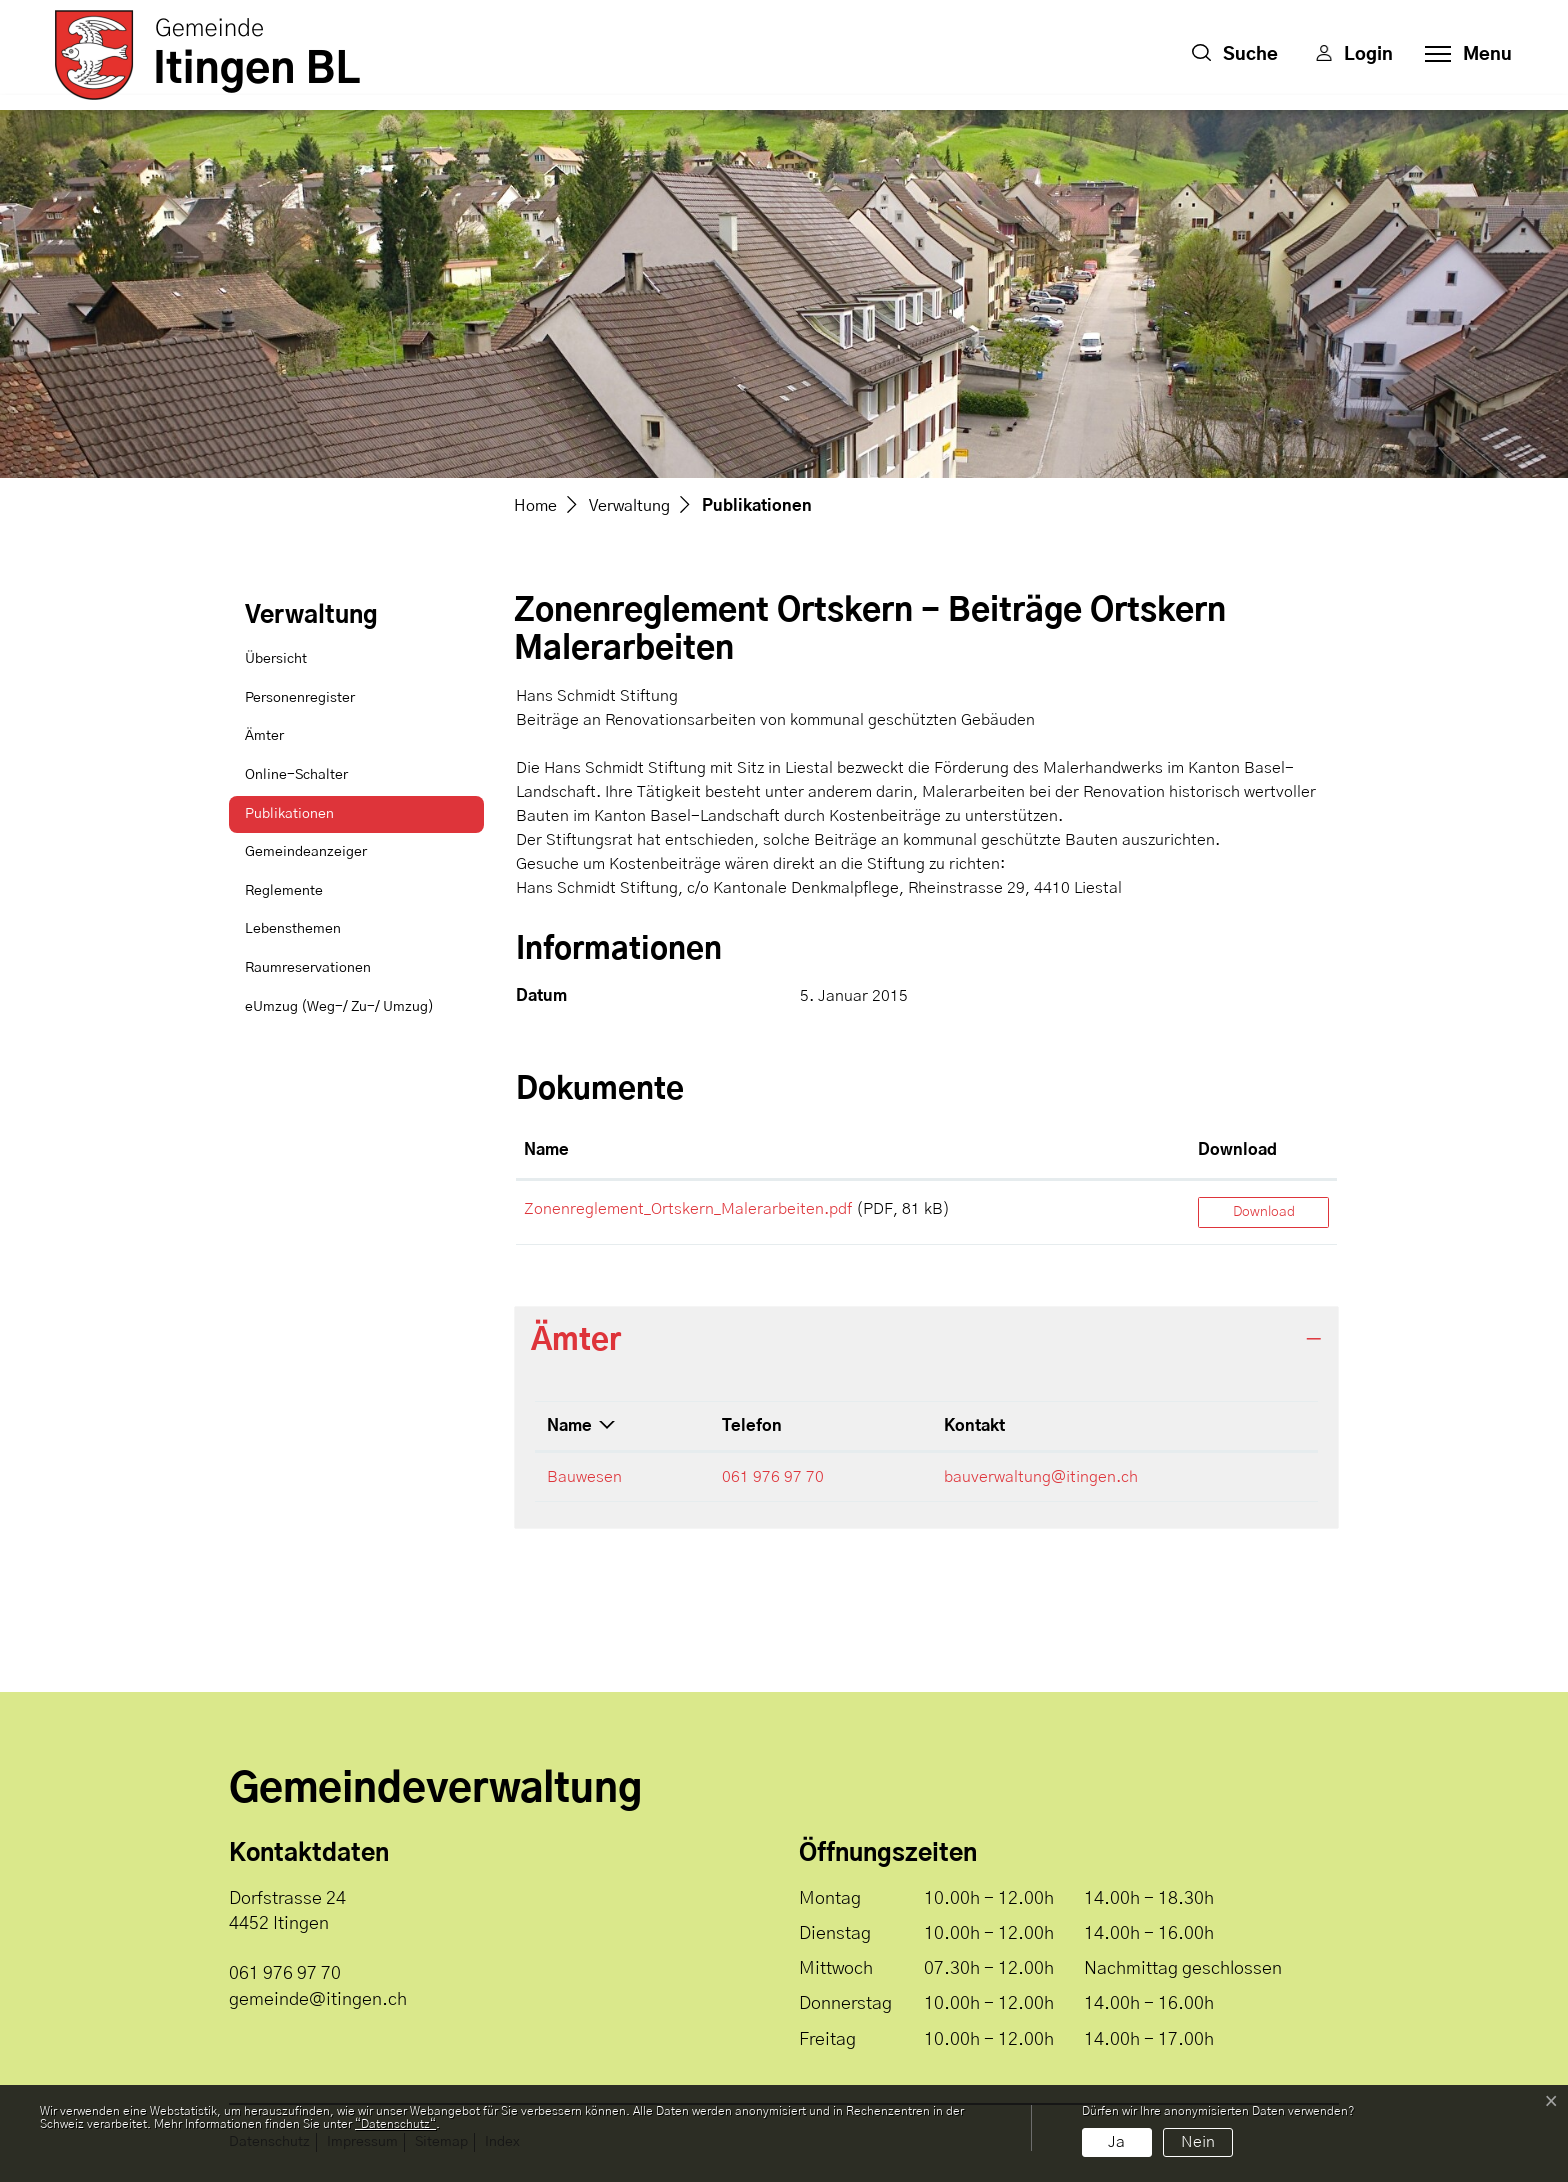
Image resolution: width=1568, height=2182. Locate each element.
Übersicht (276, 659)
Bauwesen (584, 1477)
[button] (1235, 55)
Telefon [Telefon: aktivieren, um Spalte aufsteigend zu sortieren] (752, 1426)
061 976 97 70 (773, 1477)
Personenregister (300, 698)
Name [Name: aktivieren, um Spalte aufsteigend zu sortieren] (546, 1150)
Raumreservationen (308, 968)
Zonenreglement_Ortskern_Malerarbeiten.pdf (688, 1209)
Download (1264, 1212)
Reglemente (284, 891)
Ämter (264, 736)
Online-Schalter (296, 775)
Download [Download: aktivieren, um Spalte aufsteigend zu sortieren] (1237, 1150)
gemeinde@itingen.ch (318, 2000)
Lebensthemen (293, 929)
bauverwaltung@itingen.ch (1041, 1477)
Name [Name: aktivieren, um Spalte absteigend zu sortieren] (569, 1426)
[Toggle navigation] (1462, 55)
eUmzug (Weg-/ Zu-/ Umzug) (339, 1007)
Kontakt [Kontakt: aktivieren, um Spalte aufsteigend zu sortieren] (974, 1426)
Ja (1116, 2142)
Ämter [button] (576, 1341)
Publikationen (295, 820)
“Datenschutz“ (395, 2124)
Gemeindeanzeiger (306, 852)
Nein (1198, 2142)
